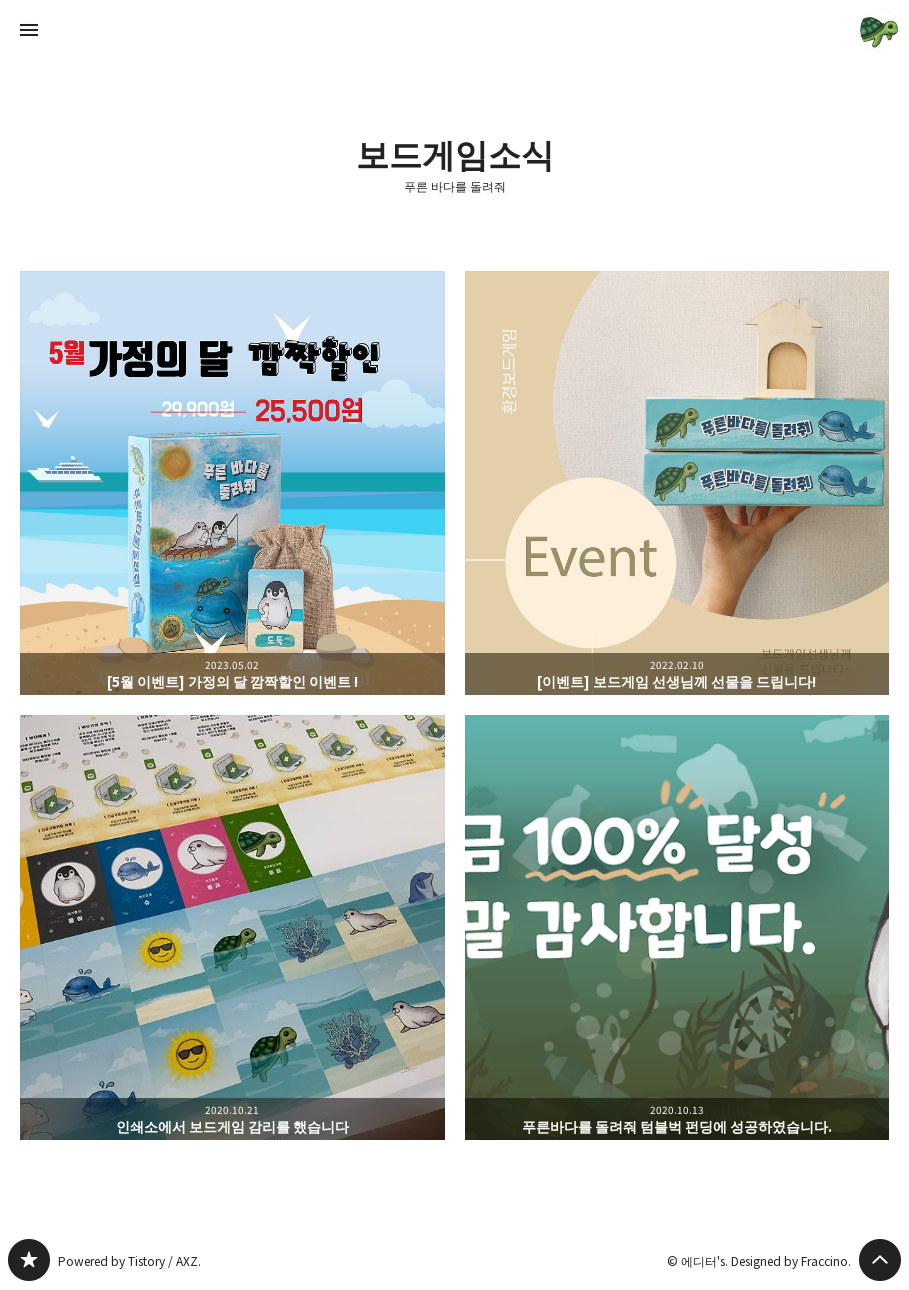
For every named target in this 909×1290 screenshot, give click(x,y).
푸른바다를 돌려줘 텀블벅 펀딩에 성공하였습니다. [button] (677, 927)
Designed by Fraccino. (791, 1260)
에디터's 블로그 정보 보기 (880, 30)
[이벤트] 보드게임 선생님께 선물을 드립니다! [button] (677, 483)
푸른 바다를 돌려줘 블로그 (29, 1260)
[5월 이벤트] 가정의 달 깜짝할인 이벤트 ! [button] (232, 483)
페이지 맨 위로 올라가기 (880, 1260)
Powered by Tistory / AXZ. (129, 1260)
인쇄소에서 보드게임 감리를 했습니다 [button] (232, 927)
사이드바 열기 (29, 30)
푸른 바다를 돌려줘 (455, 186)
